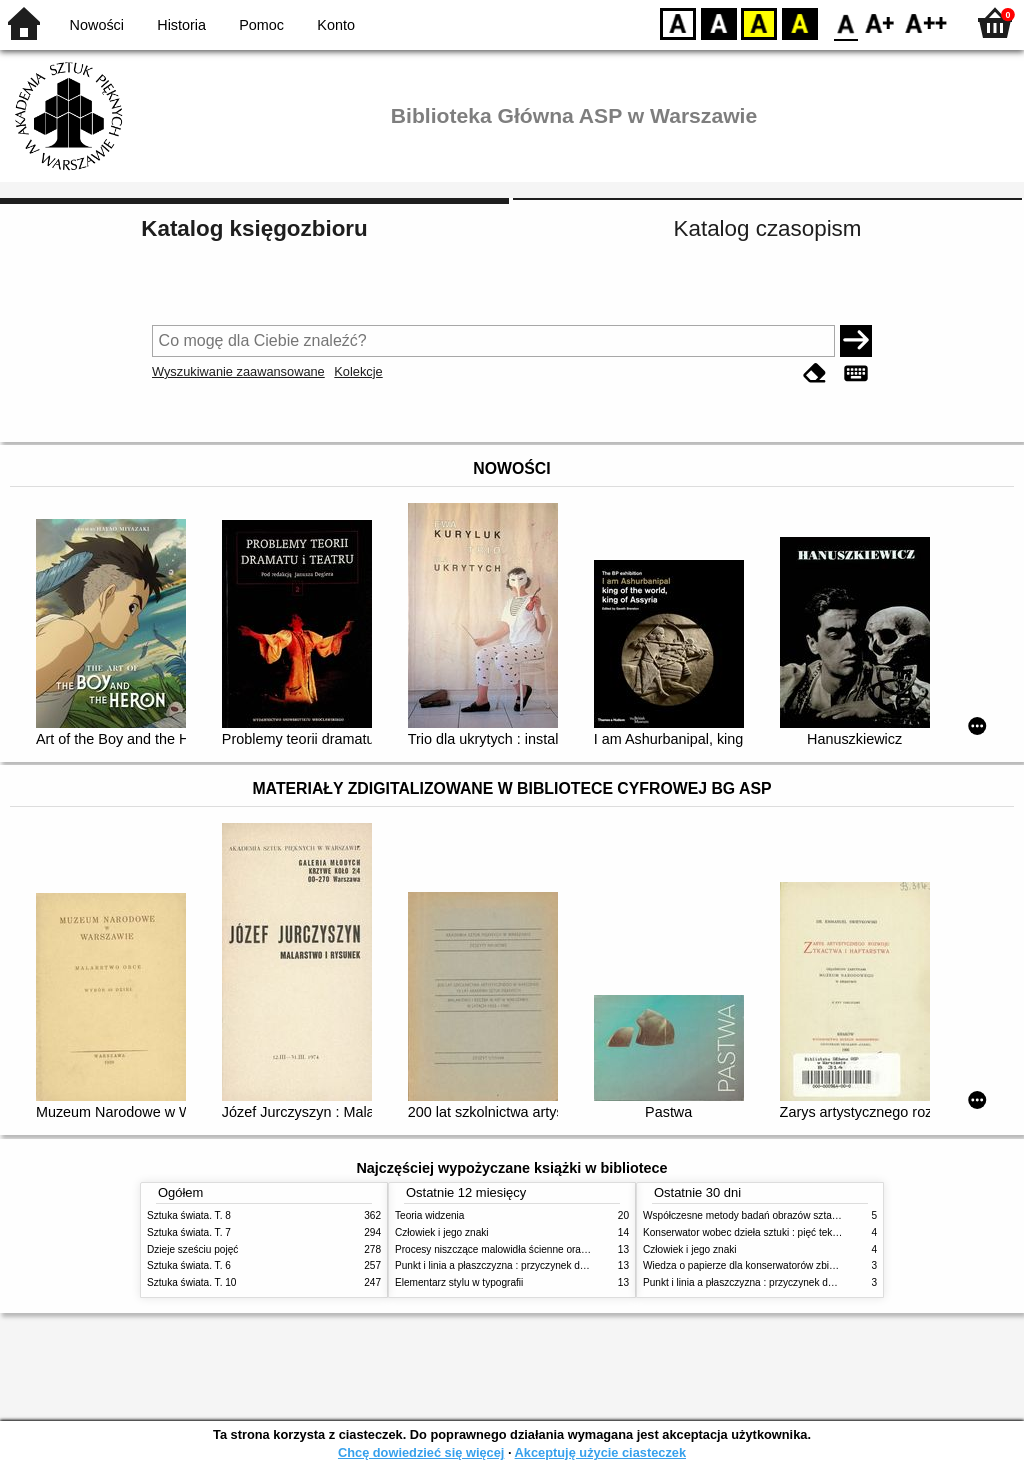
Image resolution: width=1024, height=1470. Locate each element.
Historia (181, 25)
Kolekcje (358, 371)
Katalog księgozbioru (254, 228)
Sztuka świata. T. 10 (191, 1282)
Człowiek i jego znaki (442, 1232)
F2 (926, 22)
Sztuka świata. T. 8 (189, 1215)
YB (758, 22)
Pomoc (261, 25)
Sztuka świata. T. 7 (189, 1232)
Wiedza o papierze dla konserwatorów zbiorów (747, 1265)
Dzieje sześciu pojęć (192, 1249)
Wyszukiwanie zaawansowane (238, 371)
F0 (845, 22)
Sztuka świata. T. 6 (189, 1265)
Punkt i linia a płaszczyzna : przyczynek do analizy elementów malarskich (558, 1265)
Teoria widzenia (429, 1215)
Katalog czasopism (768, 228)
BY (799, 22)
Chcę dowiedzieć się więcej (421, 1452)
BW (719, 22)
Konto (336, 25)
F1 (880, 22)
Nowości (97, 25)
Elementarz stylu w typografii (459, 1282)
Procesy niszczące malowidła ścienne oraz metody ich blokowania (543, 1249)
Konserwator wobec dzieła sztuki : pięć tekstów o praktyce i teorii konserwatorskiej (826, 1232)
